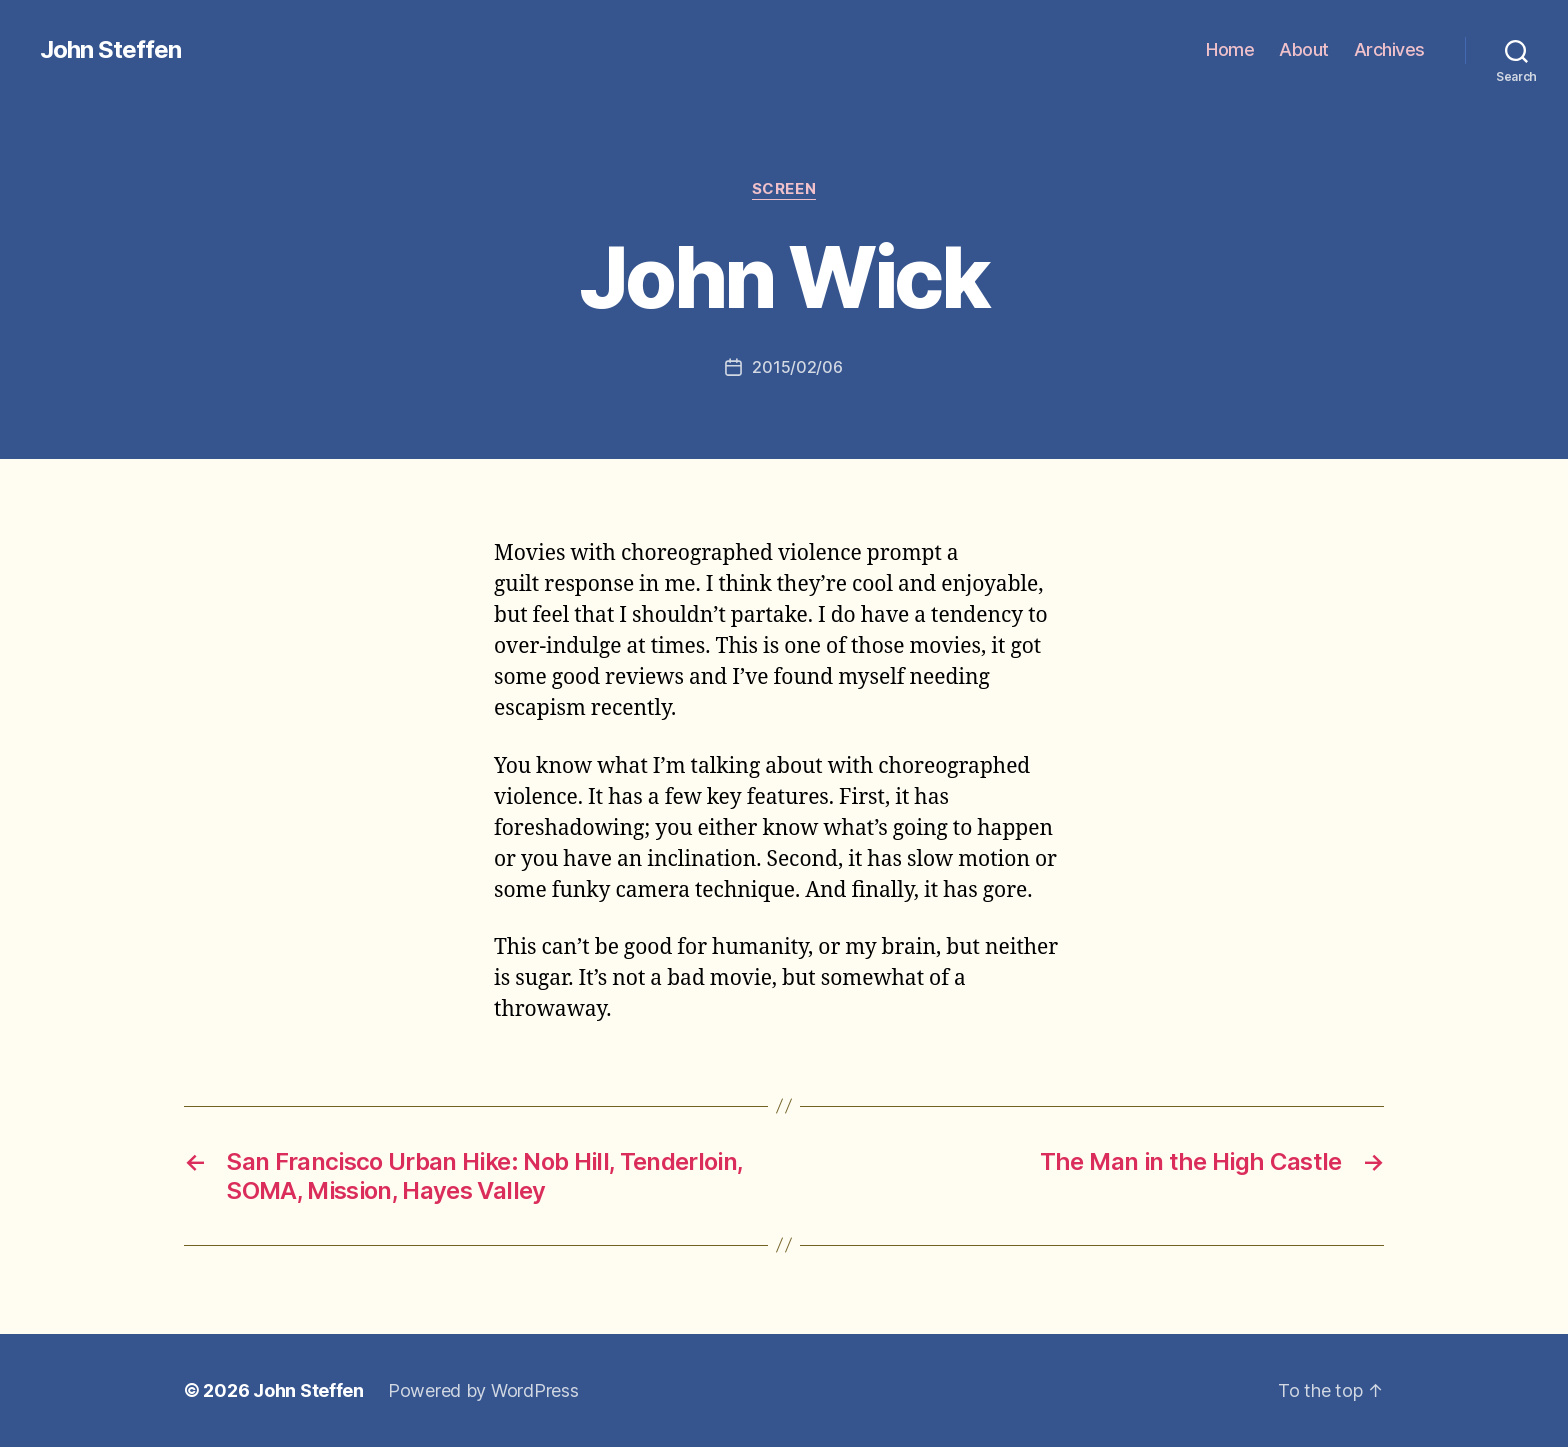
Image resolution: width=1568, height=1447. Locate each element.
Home (1230, 49)
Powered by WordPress (483, 1390)
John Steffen (110, 50)
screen (784, 189)
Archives (1389, 49)
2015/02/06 (797, 367)
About (1304, 49)
